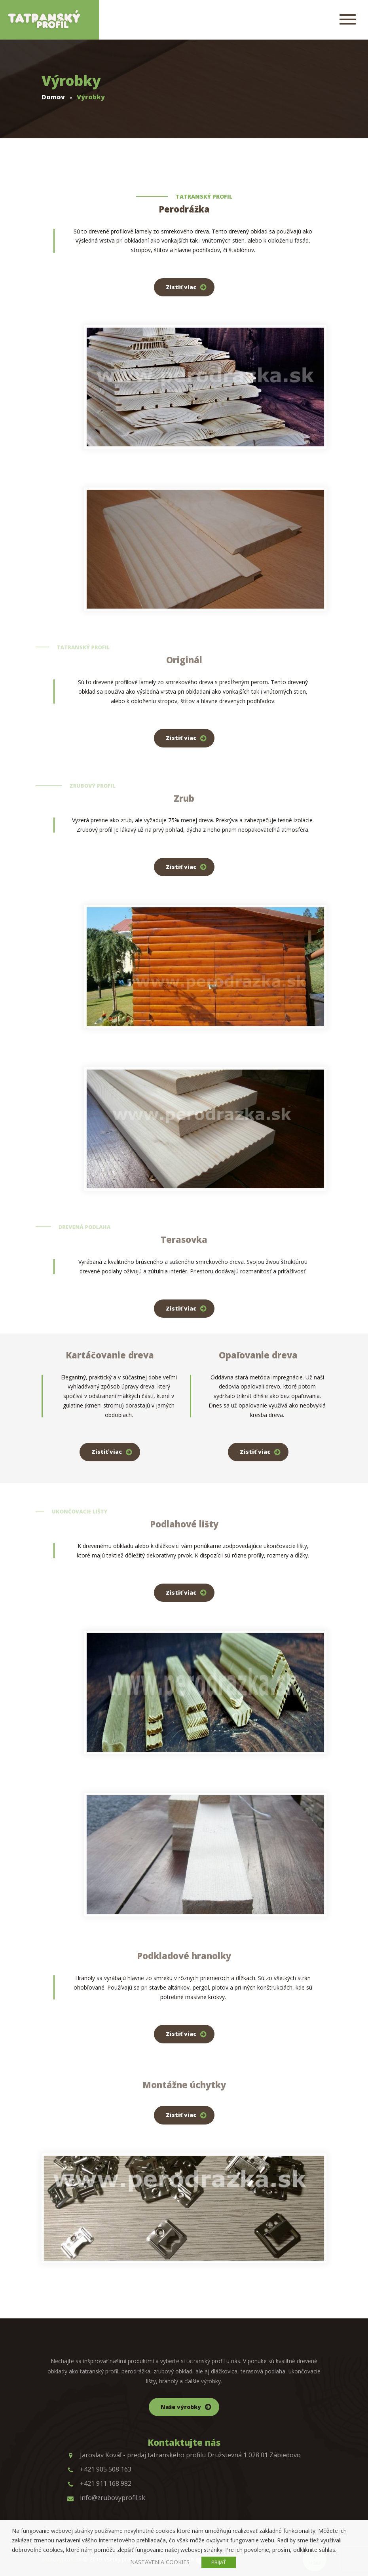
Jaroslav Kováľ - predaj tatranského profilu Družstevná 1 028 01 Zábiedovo (184, 2455)
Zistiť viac (181, 287)
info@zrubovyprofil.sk (106, 2497)
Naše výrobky (181, 2407)
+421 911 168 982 (99, 2483)
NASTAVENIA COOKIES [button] (160, 2562)
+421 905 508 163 (99, 2469)
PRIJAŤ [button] (218, 2562)
